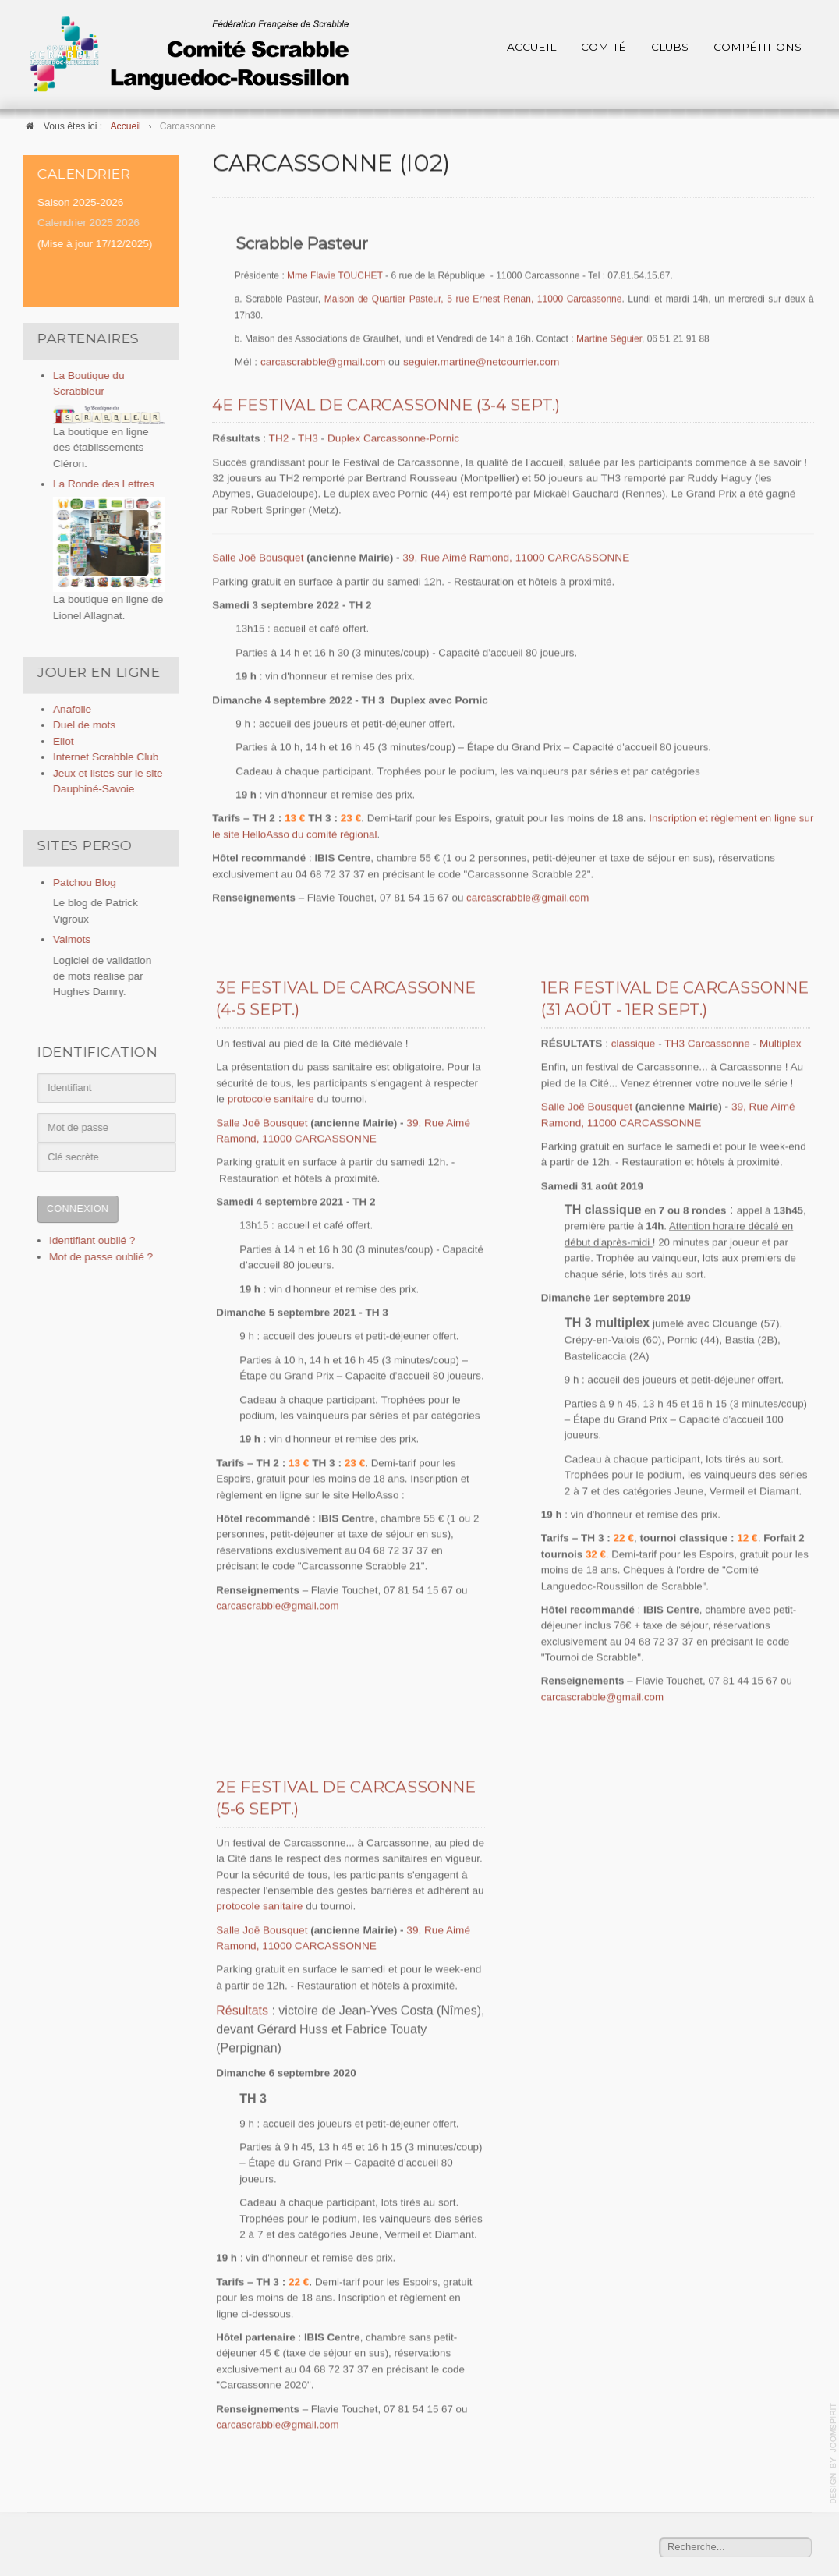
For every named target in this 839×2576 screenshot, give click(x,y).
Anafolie (67, 709)
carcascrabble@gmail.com (322, 361)
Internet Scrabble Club (101, 757)
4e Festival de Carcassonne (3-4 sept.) (386, 403)
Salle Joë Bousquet (257, 556)
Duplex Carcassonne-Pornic (393, 437)
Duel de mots (79, 725)
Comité (603, 47)
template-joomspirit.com (833, 2453)
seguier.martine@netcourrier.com (481, 361)
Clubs (670, 47)
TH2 (280, 437)
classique (634, 1042)
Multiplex (780, 1042)
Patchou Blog (80, 882)
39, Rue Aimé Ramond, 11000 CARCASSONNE (515, 556)
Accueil (531, 47)
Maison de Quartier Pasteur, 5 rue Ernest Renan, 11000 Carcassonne (473, 297)
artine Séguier (613, 337)
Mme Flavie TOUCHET (335, 274)
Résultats (242, 2009)
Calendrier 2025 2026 (84, 223)
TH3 (309, 437)
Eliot (58, 741)
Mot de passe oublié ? (96, 1257)
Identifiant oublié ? (87, 1240)
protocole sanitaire (271, 1098)
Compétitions (757, 47)
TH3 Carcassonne (707, 1042)
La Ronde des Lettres (99, 484)
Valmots (67, 939)
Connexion (73, 1208)
